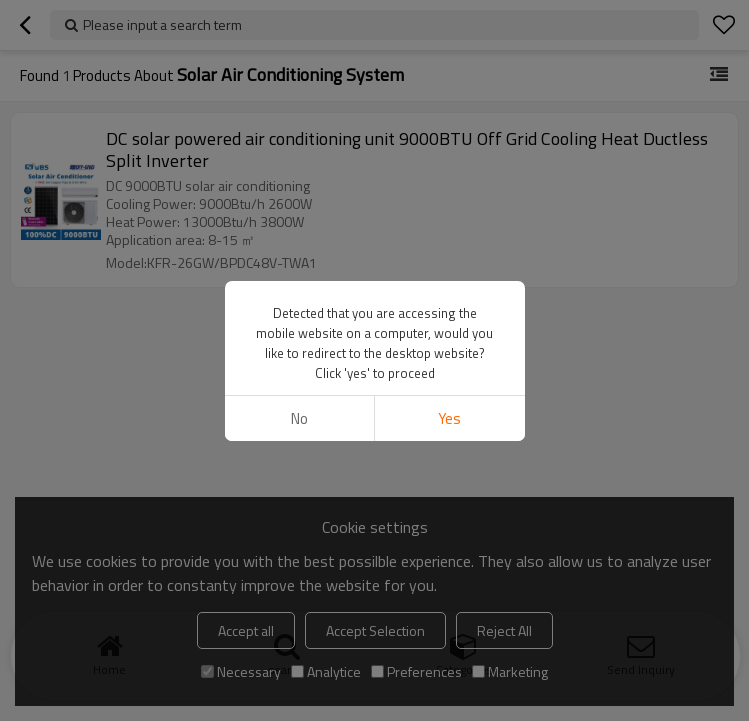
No (299, 418)
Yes (449, 418)
